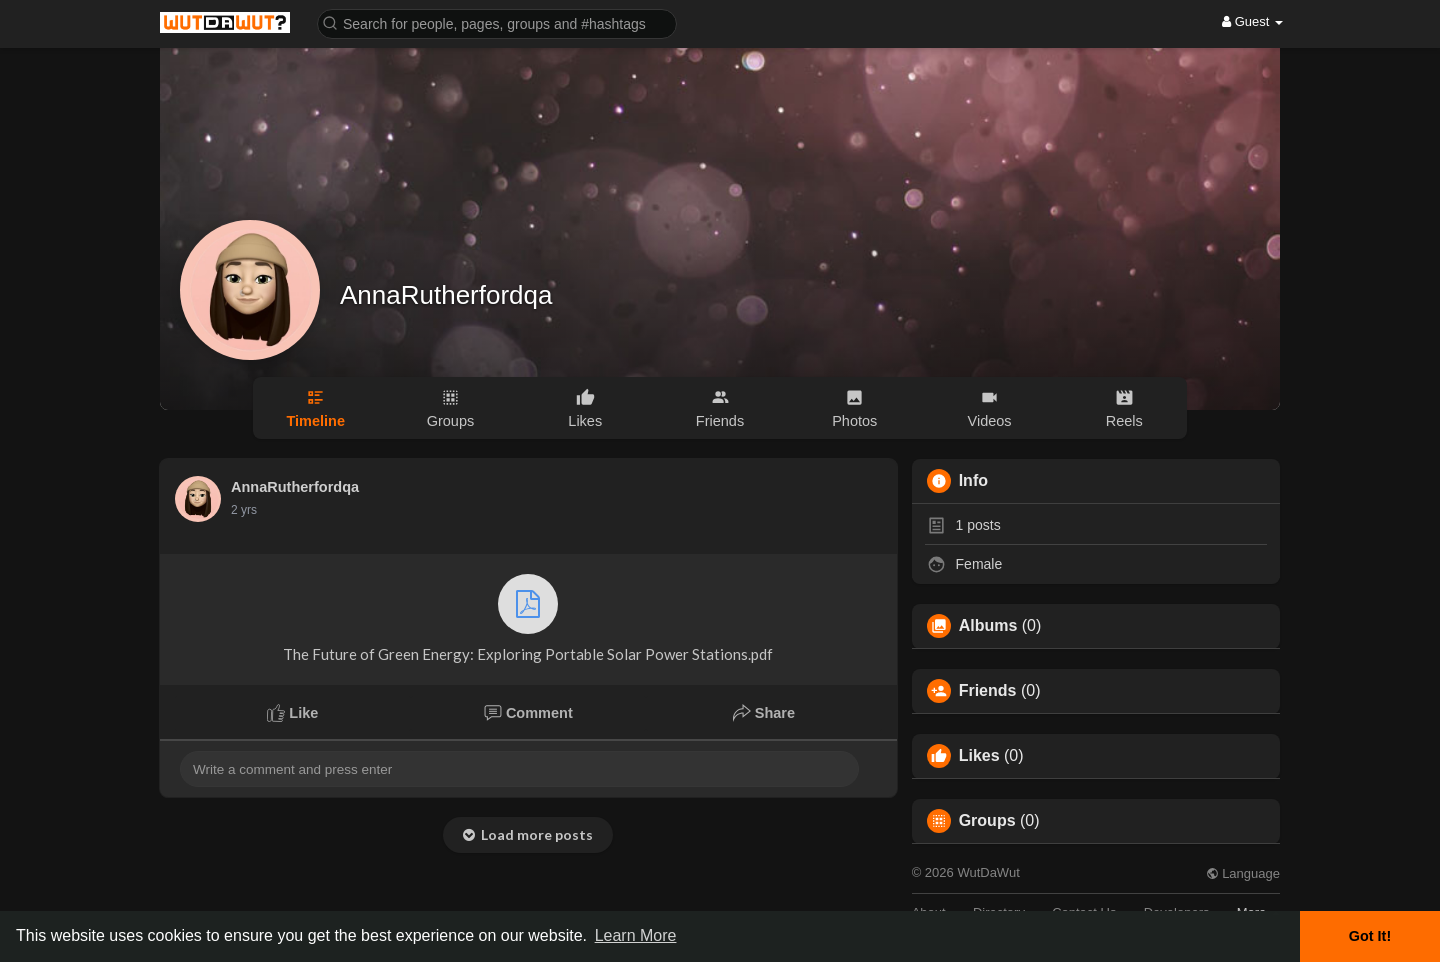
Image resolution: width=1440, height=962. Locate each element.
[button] (497, 22)
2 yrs (244, 510)
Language (1243, 873)
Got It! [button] (1370, 936)
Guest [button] (1252, 21)
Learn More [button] (636, 935)
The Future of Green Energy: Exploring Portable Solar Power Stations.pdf (528, 618)
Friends (988, 691)
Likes (979, 756)
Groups (987, 821)
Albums (988, 626)
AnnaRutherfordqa (446, 295)
